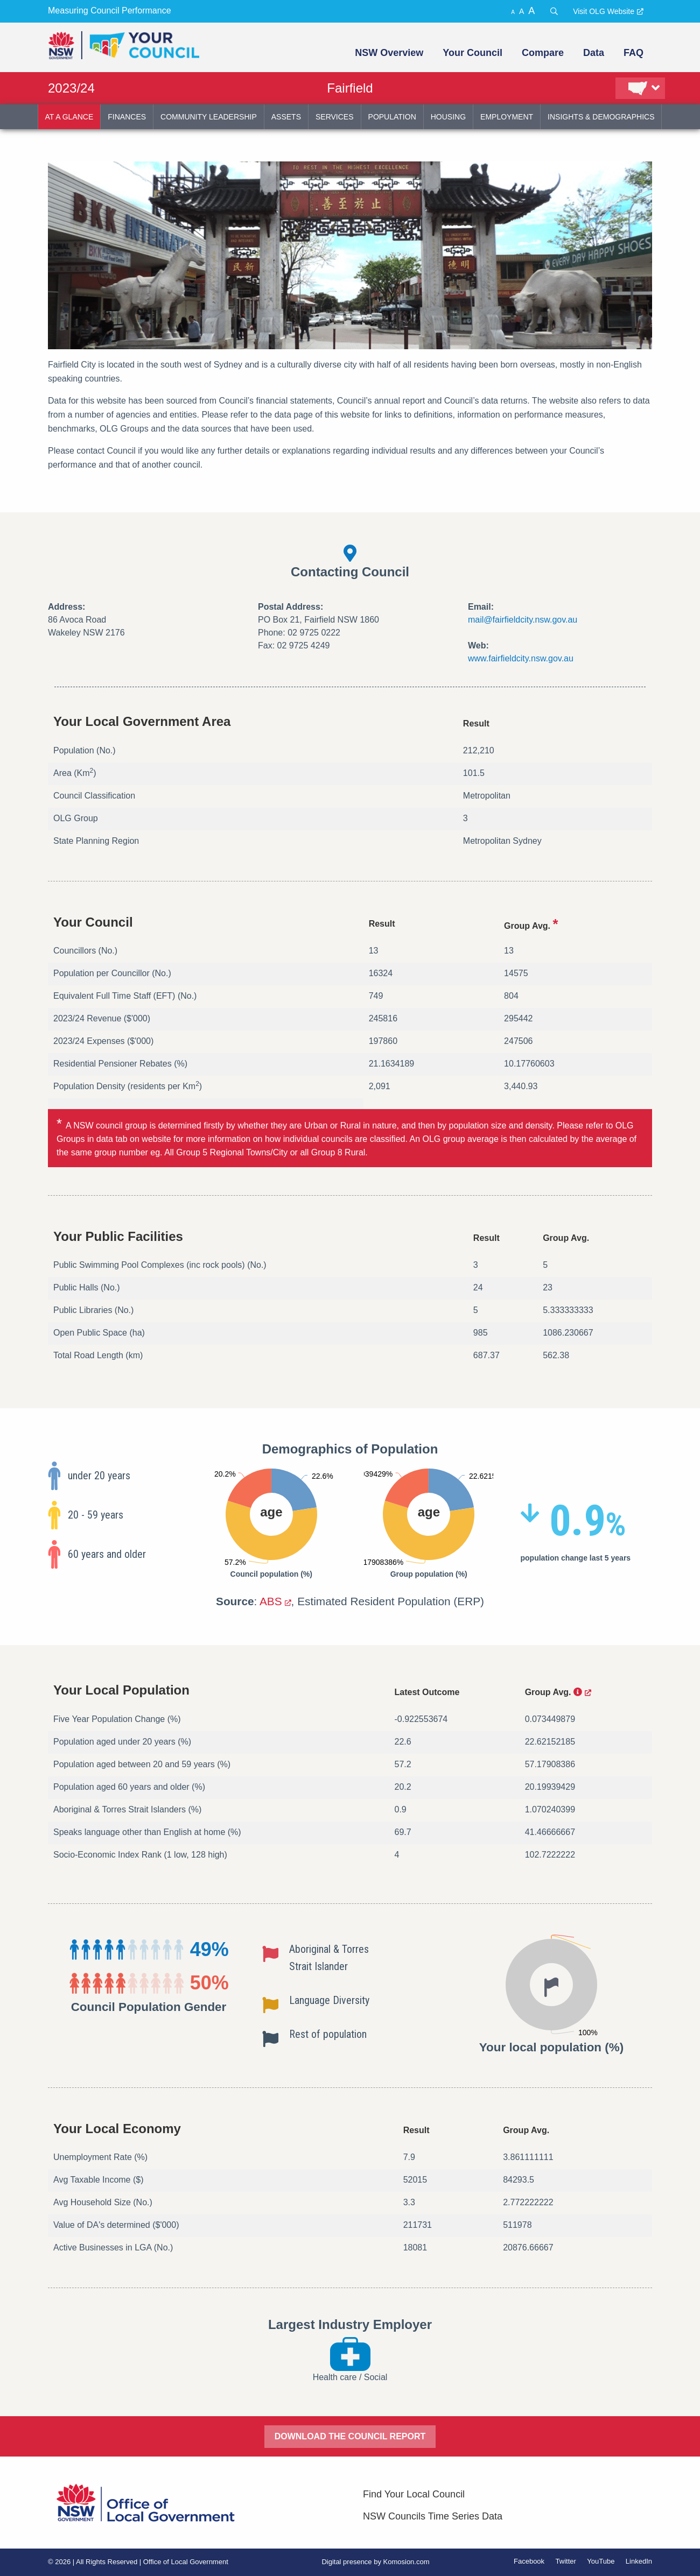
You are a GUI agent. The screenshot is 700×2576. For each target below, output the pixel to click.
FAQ (633, 52)
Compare (543, 52)
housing (448, 116)
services (335, 116)
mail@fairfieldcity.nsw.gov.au (522, 619)
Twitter (566, 2561)
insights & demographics (601, 116)
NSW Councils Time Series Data (432, 2516)
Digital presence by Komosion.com (375, 2562)
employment (506, 116)
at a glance (69, 116)
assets (286, 116)
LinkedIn (639, 2561)
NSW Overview (389, 52)
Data (593, 52)
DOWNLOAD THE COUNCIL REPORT (350, 2436)
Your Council (472, 52)
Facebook (529, 2561)
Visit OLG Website (603, 11)
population (392, 116)
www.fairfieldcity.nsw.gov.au (520, 658)
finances (127, 116)
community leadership (208, 116)
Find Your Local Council (414, 2494)
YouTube (600, 2561)
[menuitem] (388, 52)
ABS (271, 1601)
